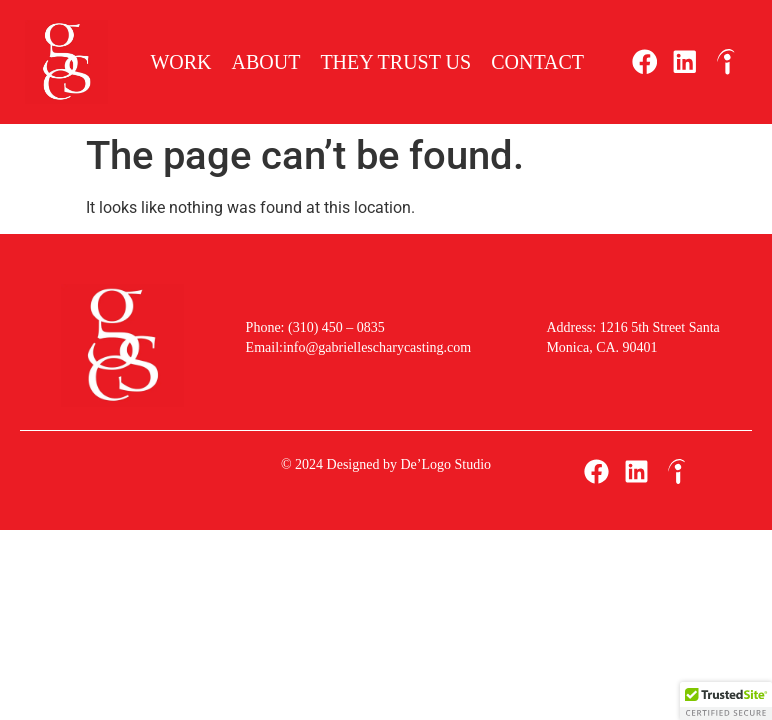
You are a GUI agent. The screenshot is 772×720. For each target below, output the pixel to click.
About (266, 62)
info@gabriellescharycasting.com (377, 347)
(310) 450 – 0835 (334, 327)
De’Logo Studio (445, 464)
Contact (537, 62)
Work (180, 62)
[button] (726, 701)
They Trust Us (395, 62)
